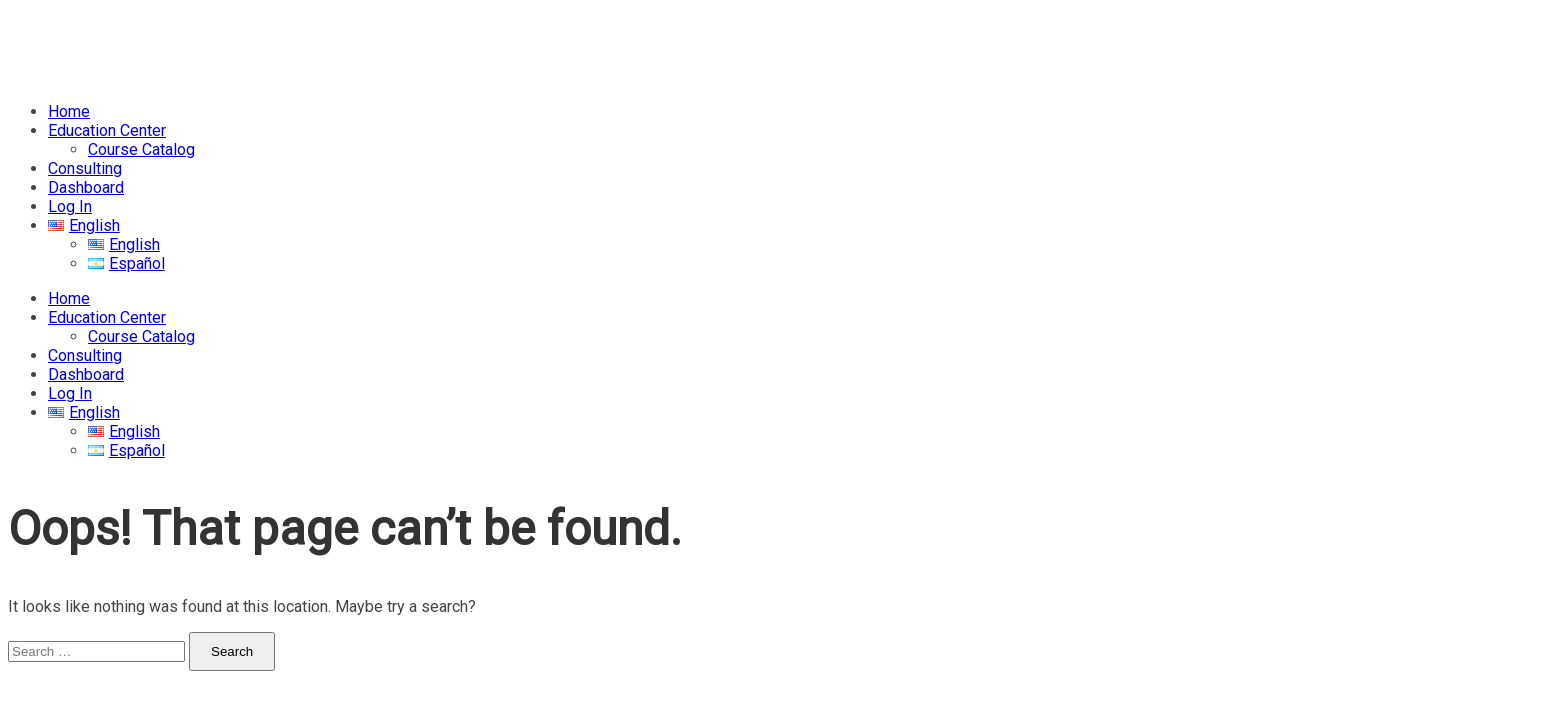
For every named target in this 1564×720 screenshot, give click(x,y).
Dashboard (86, 187)
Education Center (107, 130)
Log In (70, 206)
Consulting (85, 168)
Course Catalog (141, 149)
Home (69, 111)
